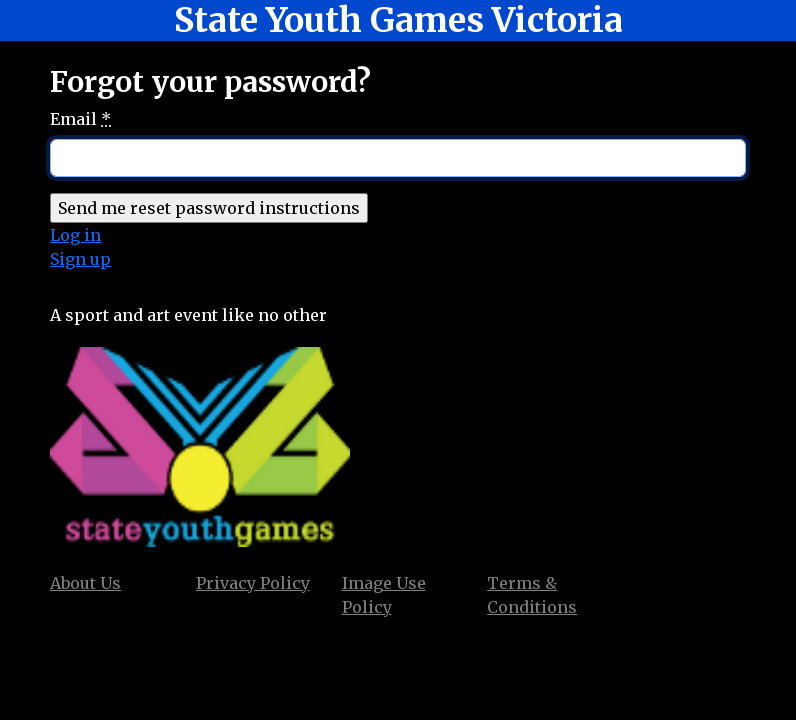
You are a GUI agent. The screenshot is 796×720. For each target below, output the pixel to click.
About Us (85, 583)
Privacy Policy (253, 583)
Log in (75, 235)
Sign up (80, 259)
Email (80, 119)
